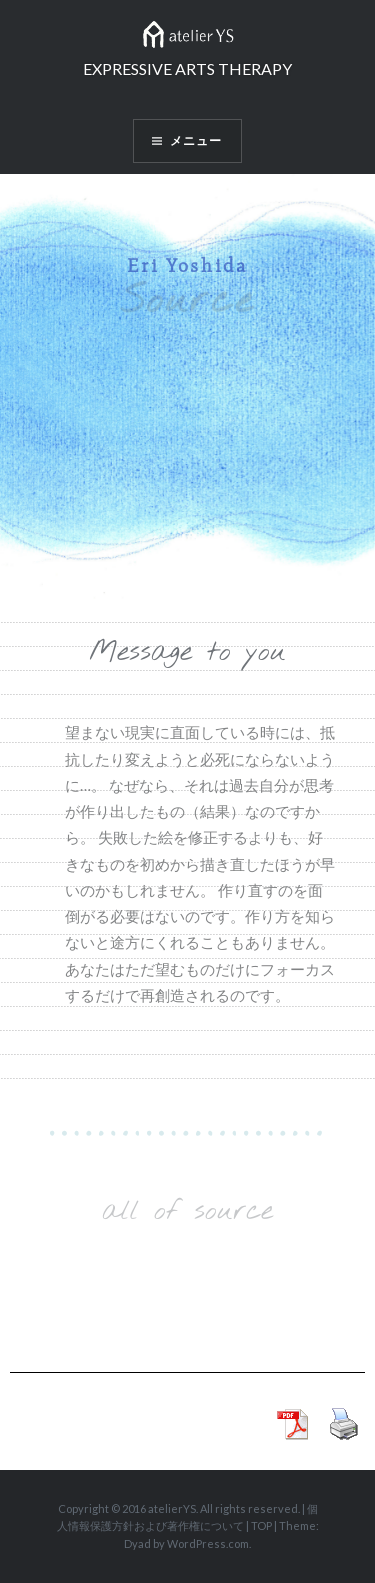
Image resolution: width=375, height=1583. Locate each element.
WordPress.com (208, 1543)
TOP (261, 1525)
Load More (187, 1277)
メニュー (196, 140)
